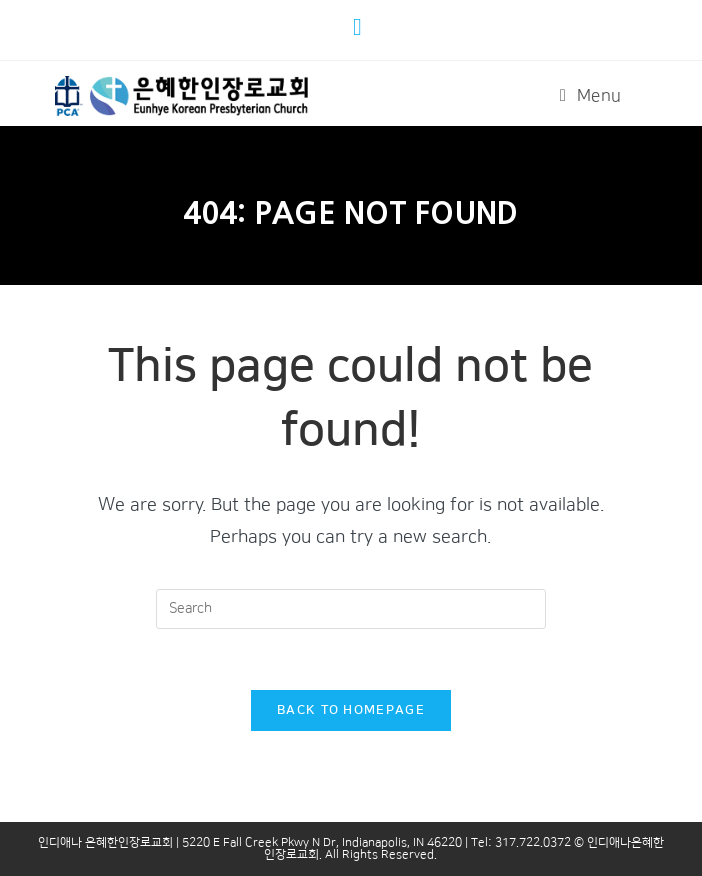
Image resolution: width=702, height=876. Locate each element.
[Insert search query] (351, 609)
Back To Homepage (351, 710)
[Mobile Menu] (591, 96)
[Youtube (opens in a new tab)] (360, 27)
